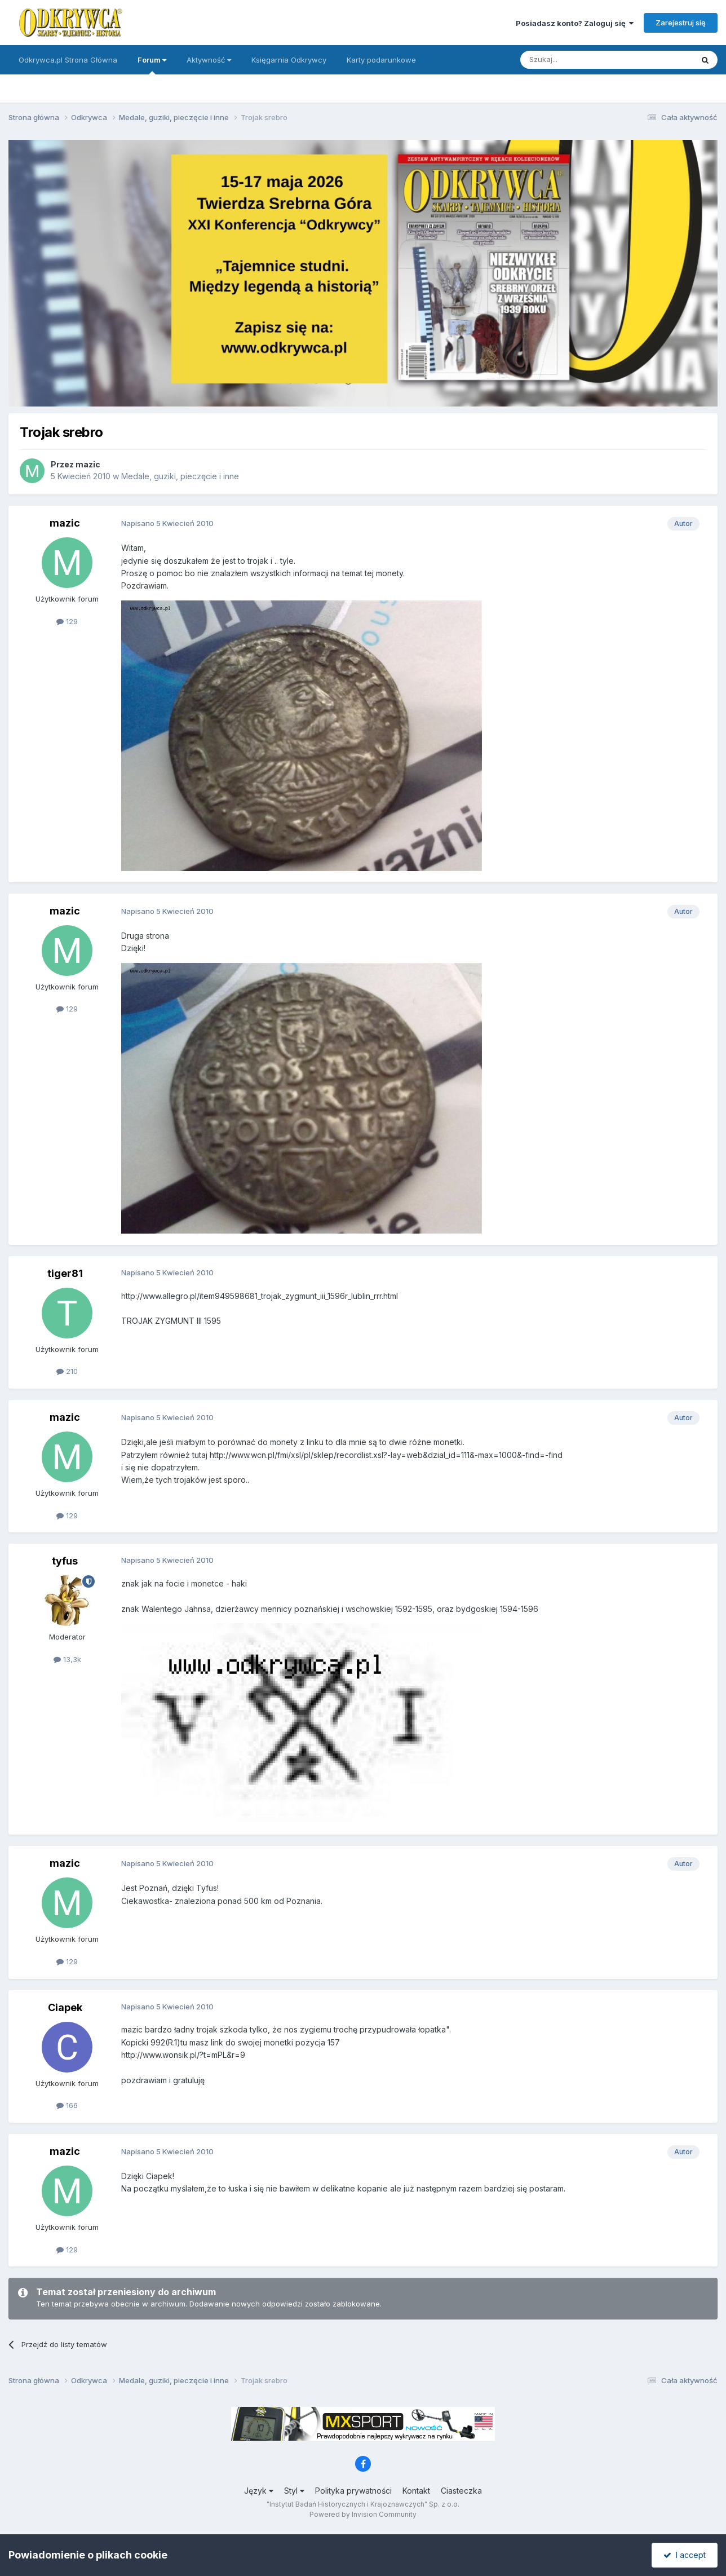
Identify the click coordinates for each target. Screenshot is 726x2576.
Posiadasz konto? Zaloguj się (575, 23)
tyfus (65, 1561)
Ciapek (65, 2007)
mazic (88, 464)
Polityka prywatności (353, 2490)
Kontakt (416, 2490)
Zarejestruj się (681, 22)
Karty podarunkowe (381, 59)
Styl (294, 2490)
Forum (152, 64)
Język (258, 2490)
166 (67, 2105)
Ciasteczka (461, 2490)
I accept (684, 2555)
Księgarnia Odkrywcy (288, 59)
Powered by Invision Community (363, 2514)
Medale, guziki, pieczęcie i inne (180, 476)
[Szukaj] (578, 60)
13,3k (67, 1659)
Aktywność (209, 59)
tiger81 (65, 1273)
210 (67, 1371)
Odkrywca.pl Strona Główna (68, 59)
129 (67, 621)
